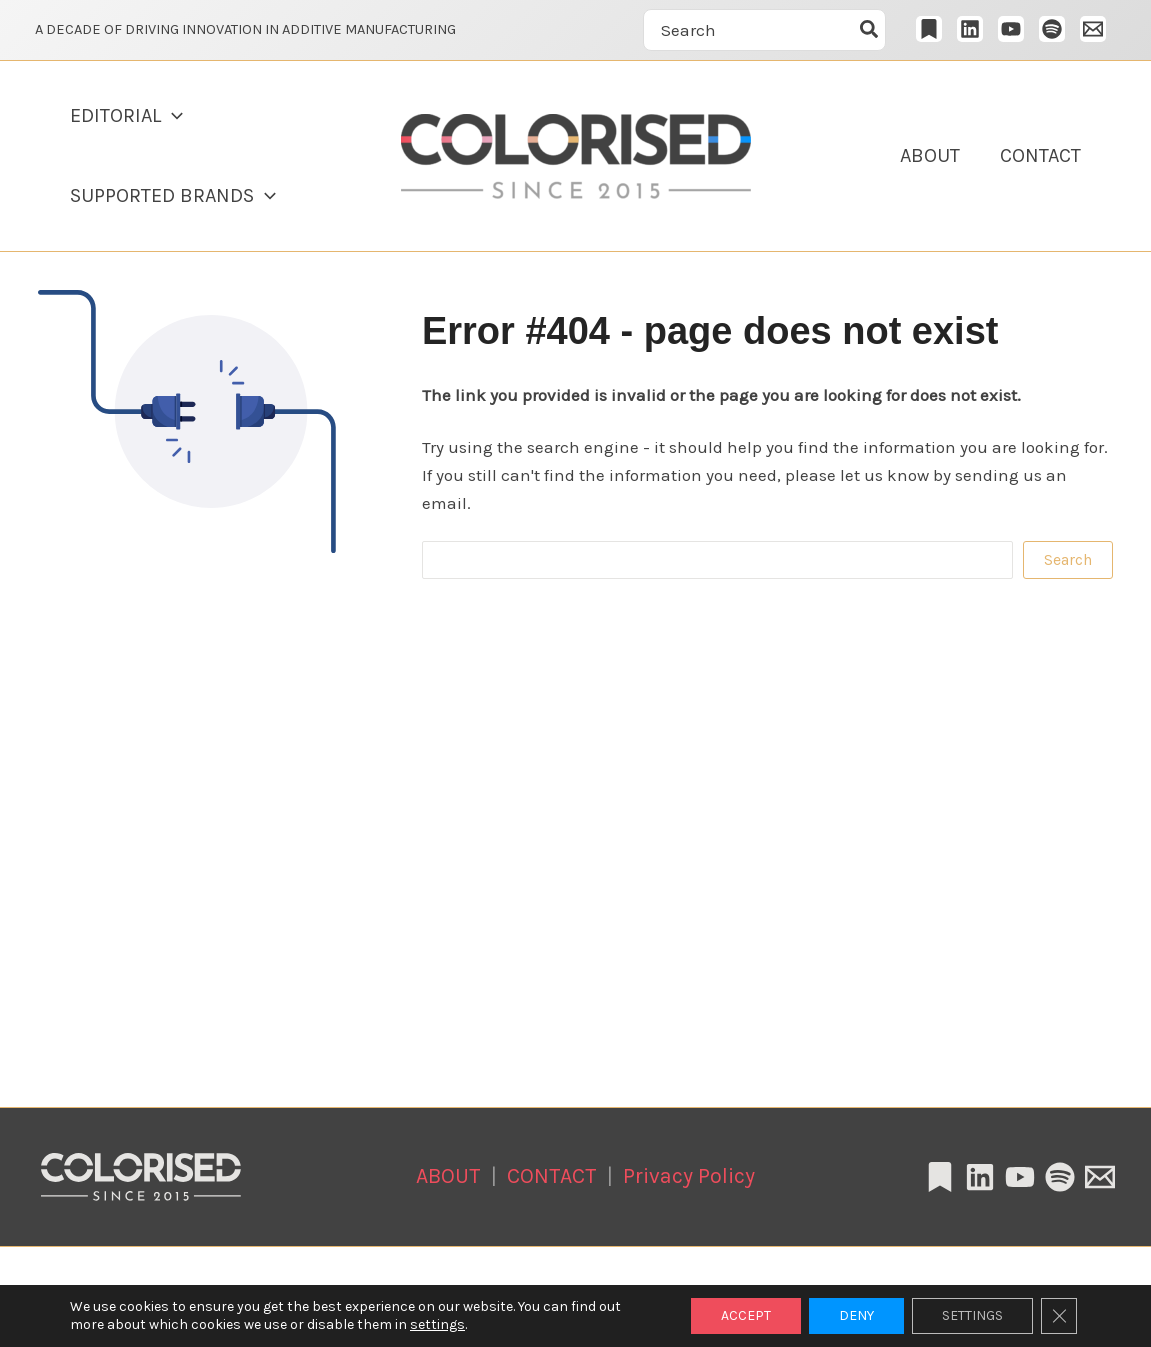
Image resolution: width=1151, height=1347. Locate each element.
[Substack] (929, 29)
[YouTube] (1011, 29)
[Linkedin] (980, 1177)
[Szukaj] (870, 30)
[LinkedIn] (970, 29)
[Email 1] (1093, 29)
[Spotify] (1052, 29)
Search (1068, 559)
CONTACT (1040, 155)
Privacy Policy (689, 1175)
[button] (172, 116)
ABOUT (930, 155)
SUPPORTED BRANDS (173, 196)
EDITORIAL (126, 116)
